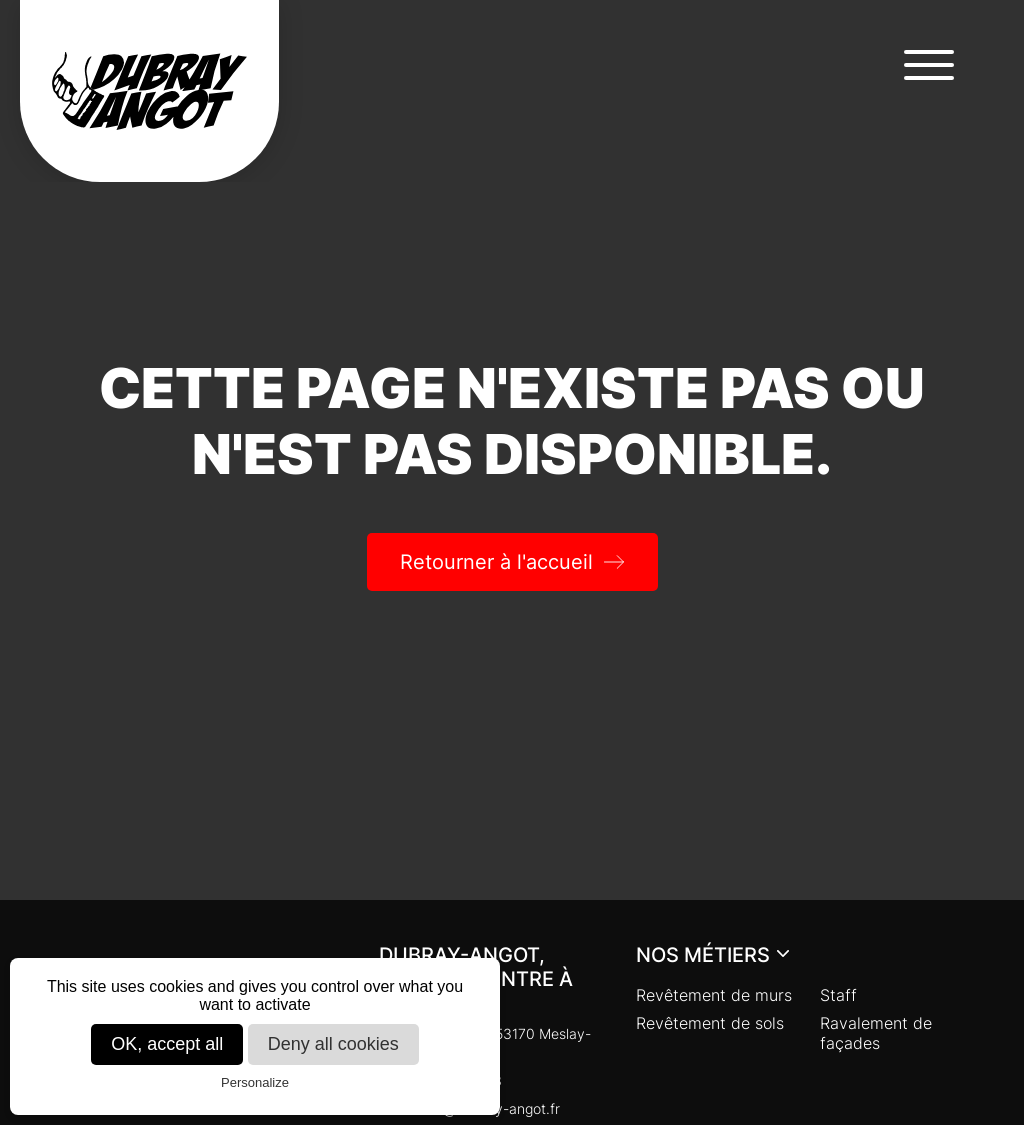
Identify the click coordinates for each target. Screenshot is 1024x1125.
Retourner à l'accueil (496, 562)
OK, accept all (167, 1044)
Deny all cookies (333, 1044)
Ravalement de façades (876, 1033)
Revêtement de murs (714, 995)
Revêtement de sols (710, 1023)
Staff (838, 995)
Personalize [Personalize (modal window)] (255, 1082)
